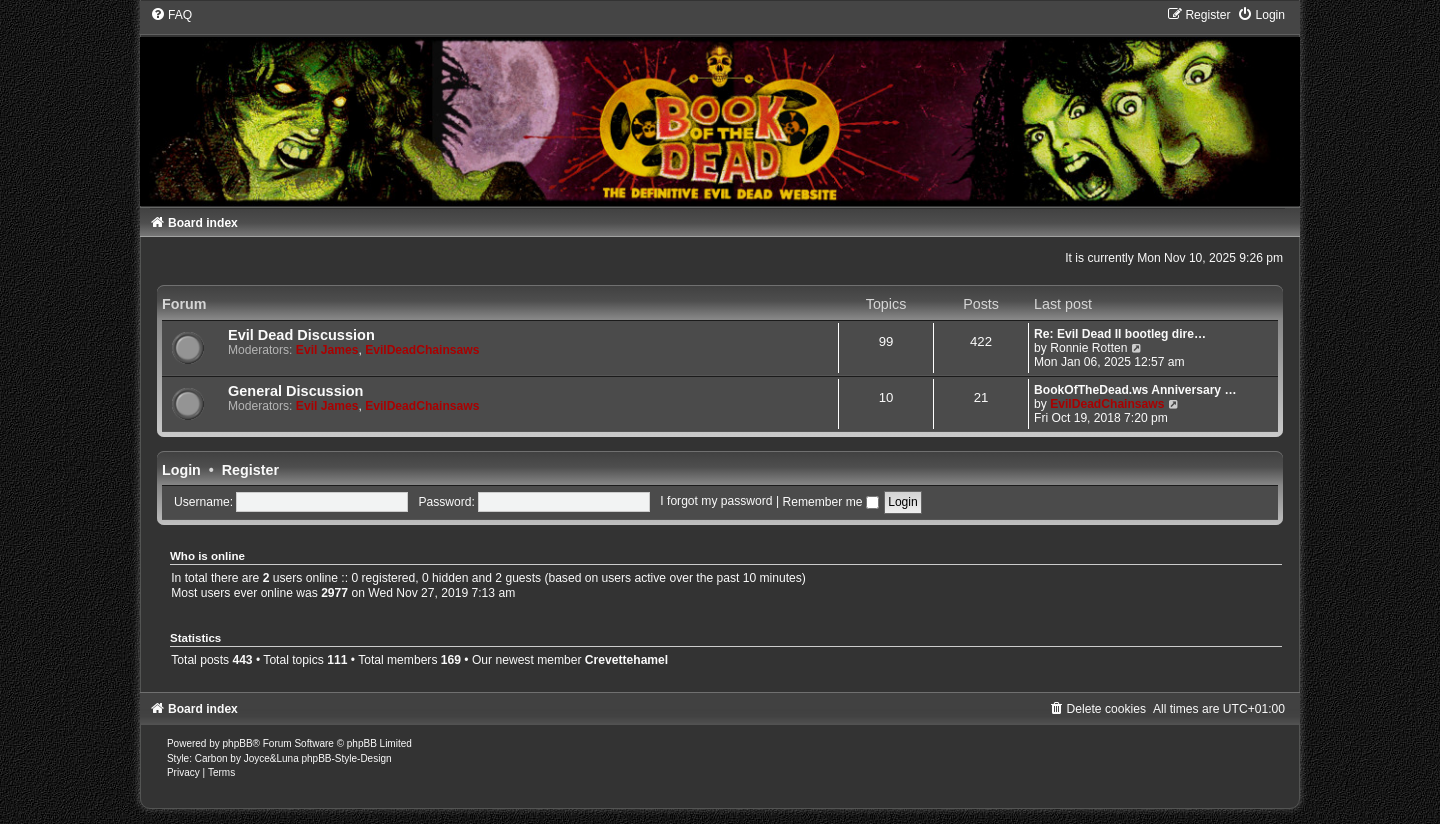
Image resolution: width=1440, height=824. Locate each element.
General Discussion (296, 391)
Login (181, 470)
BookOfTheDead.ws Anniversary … (1135, 390)
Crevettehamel (626, 660)
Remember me (830, 502)
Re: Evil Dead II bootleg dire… (1120, 334)
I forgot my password (716, 502)
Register (250, 470)
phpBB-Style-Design (346, 758)
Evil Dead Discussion (301, 335)
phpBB (238, 743)
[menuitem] (171, 15)
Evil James (327, 350)
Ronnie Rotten (1088, 348)
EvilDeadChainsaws (422, 350)
